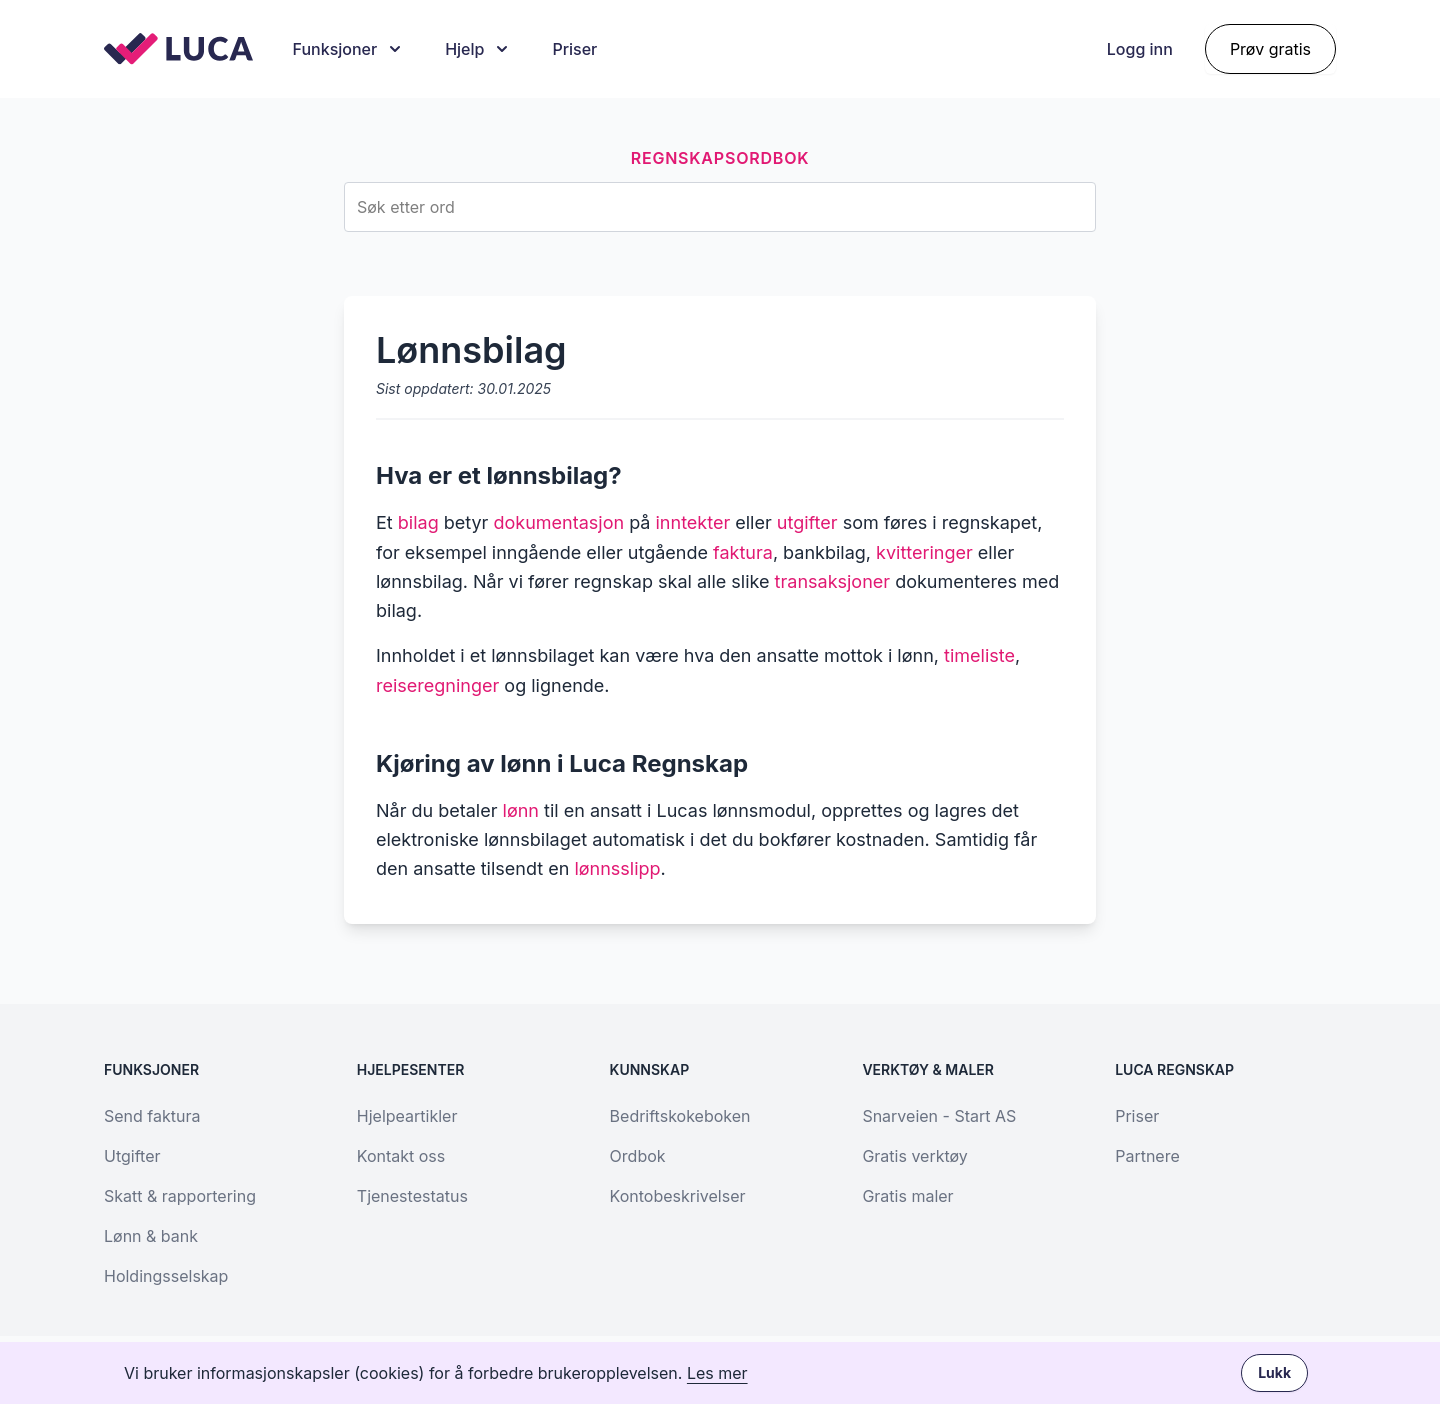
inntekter (693, 522)
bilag (418, 522)
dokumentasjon (558, 522)
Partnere (1147, 1156)
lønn (521, 810)
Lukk (1274, 1372)
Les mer (717, 1373)
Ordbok (638, 1156)
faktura (743, 552)
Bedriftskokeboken (680, 1116)
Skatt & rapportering (180, 1196)
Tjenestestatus (412, 1196)
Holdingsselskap (166, 1276)
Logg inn (1140, 49)
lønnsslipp (617, 868)
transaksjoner (832, 581)
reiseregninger (437, 685)
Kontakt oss (401, 1156)
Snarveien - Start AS (939, 1116)
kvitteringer (924, 552)
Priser (574, 49)
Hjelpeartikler (407, 1116)
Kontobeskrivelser (678, 1196)
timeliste (979, 655)
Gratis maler (907, 1196)
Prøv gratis (1270, 49)
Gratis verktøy (914, 1156)
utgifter (807, 522)
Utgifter (132, 1156)
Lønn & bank (151, 1236)
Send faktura (152, 1116)
